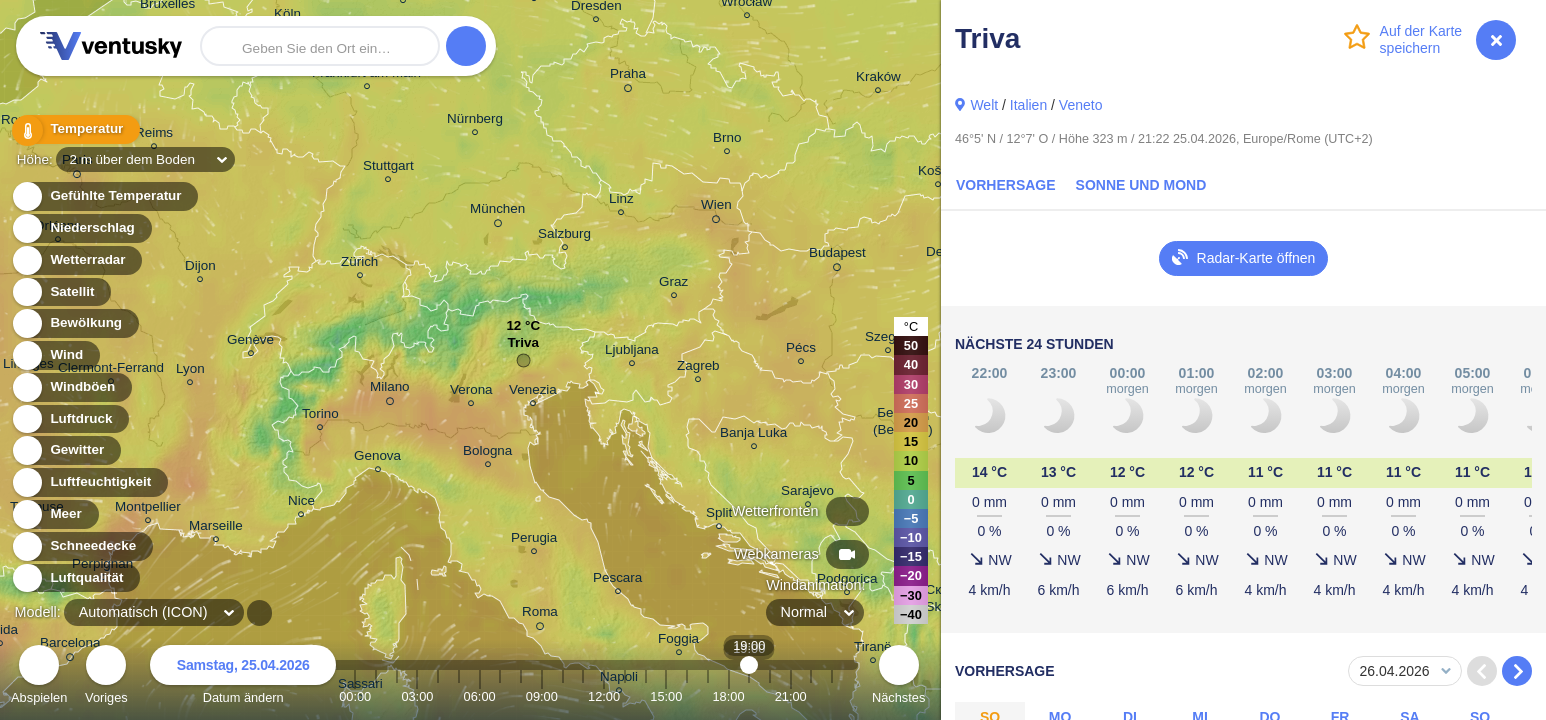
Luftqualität (75, 578)
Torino (320, 416)
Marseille (216, 528)
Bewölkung (74, 323)
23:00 (832, 696)
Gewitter (65, 450)
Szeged (888, 339)
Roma (540, 615)
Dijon (200, 268)
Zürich (359, 264)
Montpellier (148, 509)
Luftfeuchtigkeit (89, 482)
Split (719, 515)
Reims (154, 135)
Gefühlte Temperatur (104, 196)
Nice (301, 503)
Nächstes (898, 677)
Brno (727, 140)
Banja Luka (753, 435)
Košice (938, 173)
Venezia (533, 392)
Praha (628, 77)
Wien (716, 208)
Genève (250, 342)
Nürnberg (475, 121)
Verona (471, 392)
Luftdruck (69, 419)
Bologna (487, 453)
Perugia (534, 540)
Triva (523, 347)
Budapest (837, 256)
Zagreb (698, 368)
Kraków (878, 79)
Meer (54, 514)
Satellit (61, 292)
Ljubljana (632, 352)
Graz (673, 284)
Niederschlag (81, 228)
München (497, 212)
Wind (55, 355)
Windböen (71, 387)
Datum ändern (243, 677)
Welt (984, 105)
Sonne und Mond (1141, 185)
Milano (390, 390)
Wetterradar (76, 260)
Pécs (801, 350)
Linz (621, 201)
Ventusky (108, 46)
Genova (377, 458)
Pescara (617, 580)
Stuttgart (388, 168)
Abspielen (39, 677)
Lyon (190, 371)
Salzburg (564, 236)
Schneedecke (81, 546)
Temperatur (75, 129)
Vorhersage (1006, 185)
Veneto (1081, 105)
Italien (1028, 105)
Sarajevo (807, 493)
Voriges (106, 677)
